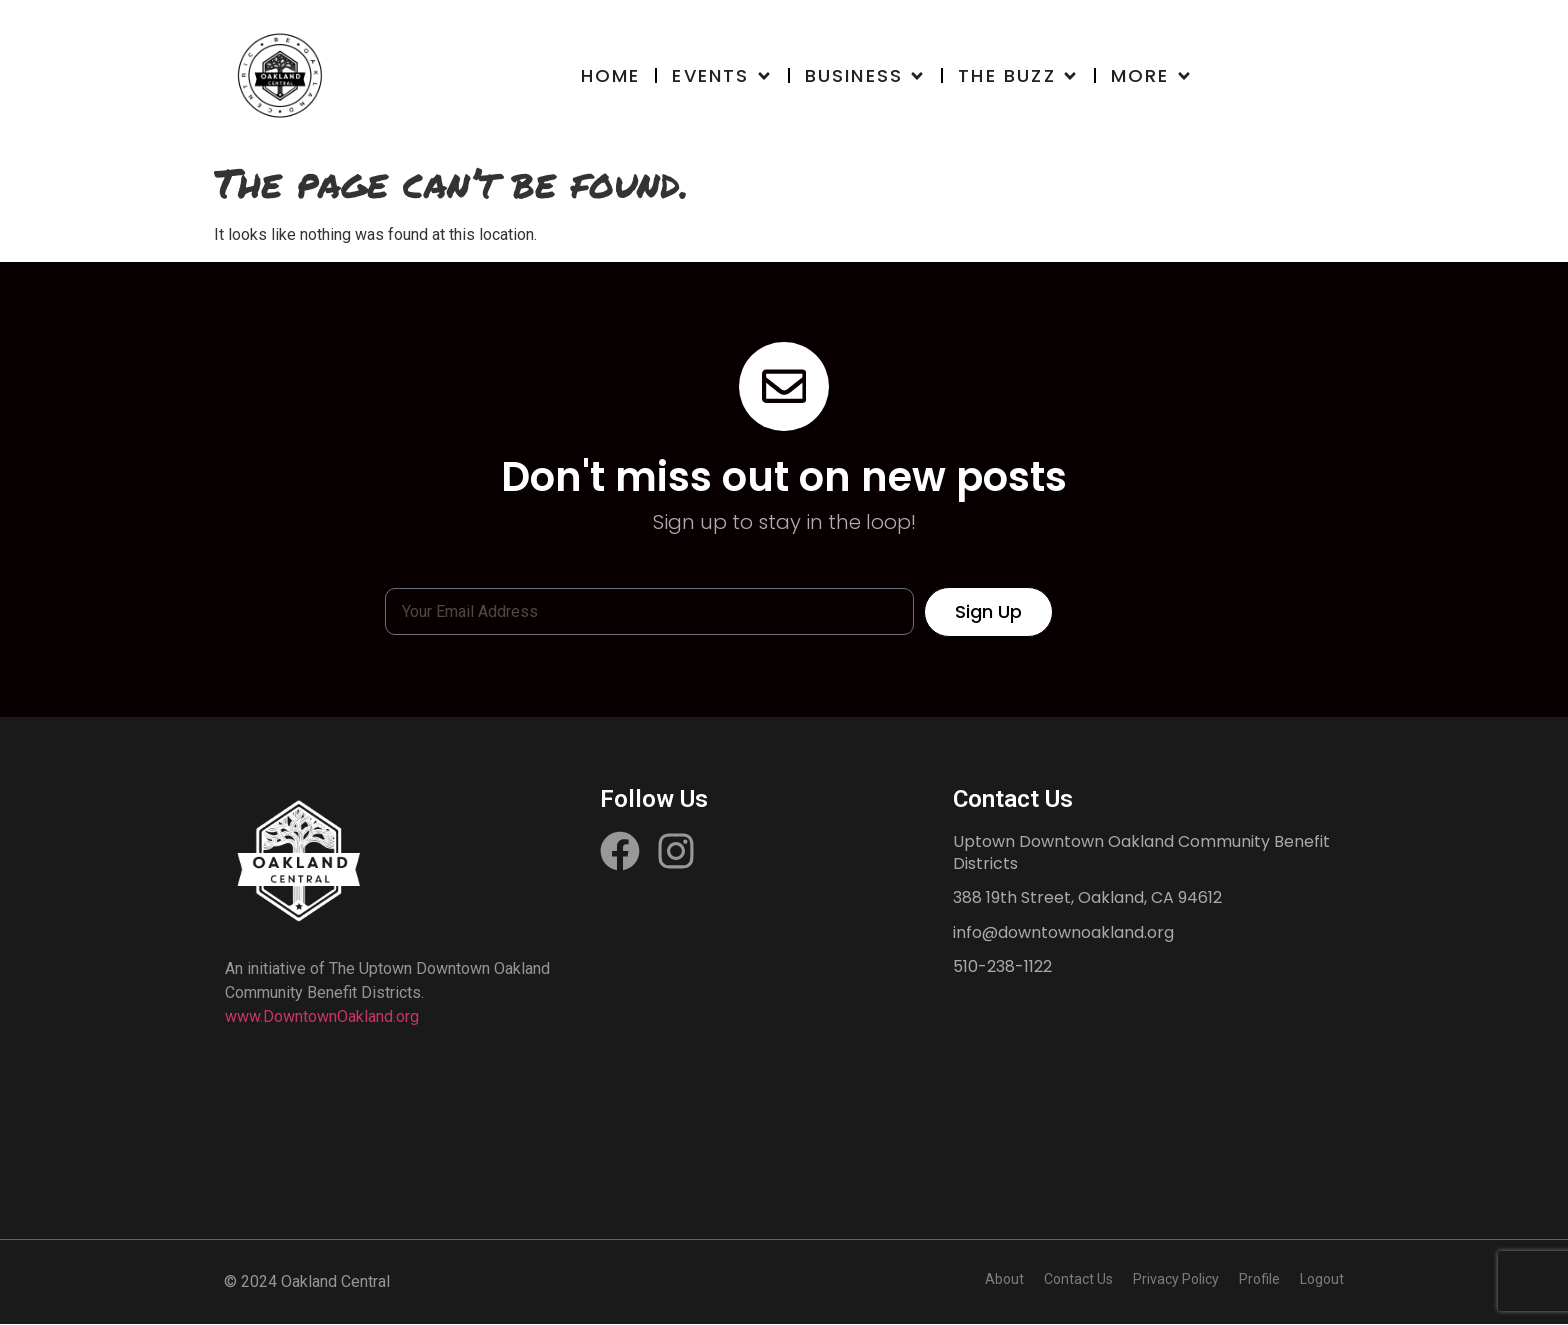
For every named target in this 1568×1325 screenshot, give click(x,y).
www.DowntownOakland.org (322, 1017)
